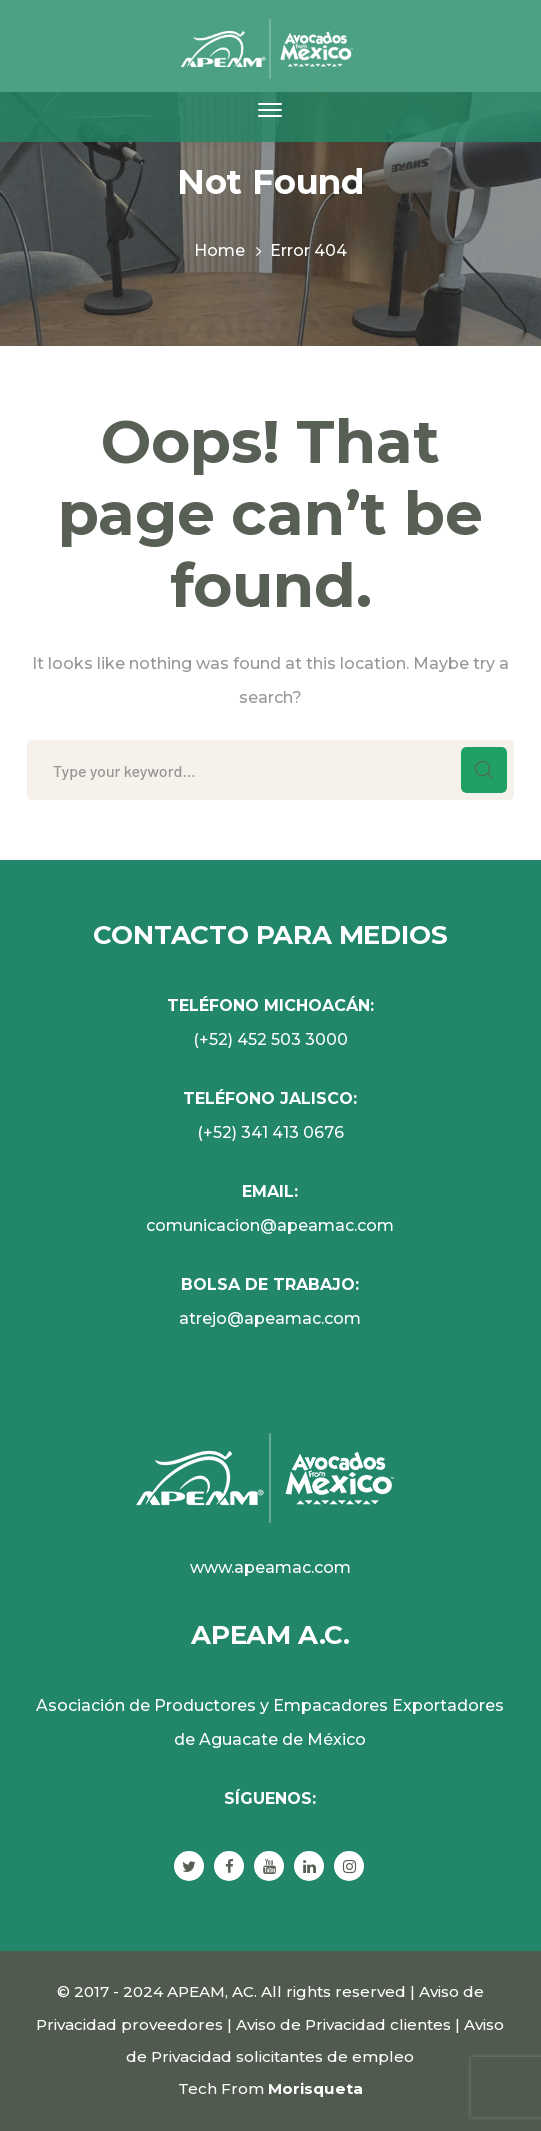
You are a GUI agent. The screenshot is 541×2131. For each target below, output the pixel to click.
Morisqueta (315, 2088)
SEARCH (484, 770)
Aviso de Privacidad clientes (343, 2024)
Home (219, 250)
